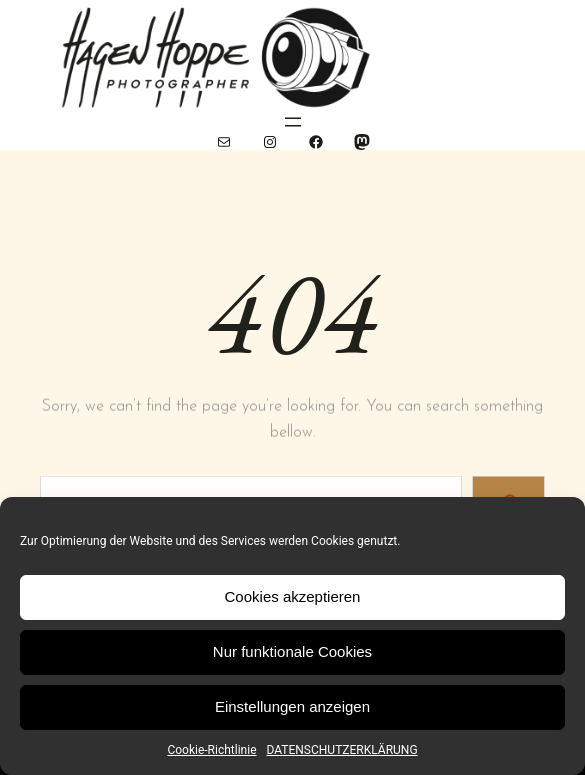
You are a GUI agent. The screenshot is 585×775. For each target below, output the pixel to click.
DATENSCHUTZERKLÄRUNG (342, 750)
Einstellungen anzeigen (292, 706)
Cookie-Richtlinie (211, 750)
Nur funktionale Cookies (292, 651)
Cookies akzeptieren (293, 596)
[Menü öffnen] (293, 122)
